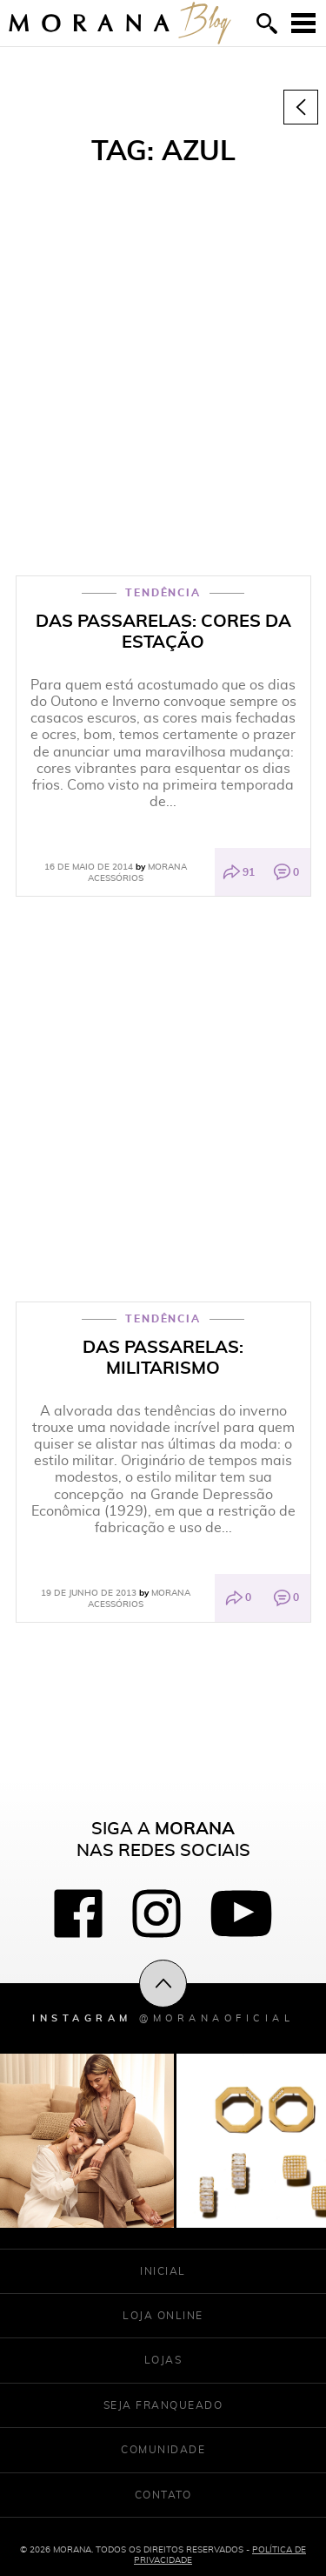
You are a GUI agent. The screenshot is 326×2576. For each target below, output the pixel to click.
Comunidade (163, 2449)
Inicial (163, 2270)
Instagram (163, 2017)
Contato (163, 2494)
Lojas (163, 2359)
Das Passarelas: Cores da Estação (163, 631)
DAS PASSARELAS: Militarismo (163, 1357)
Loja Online (163, 2315)
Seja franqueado (163, 2405)
